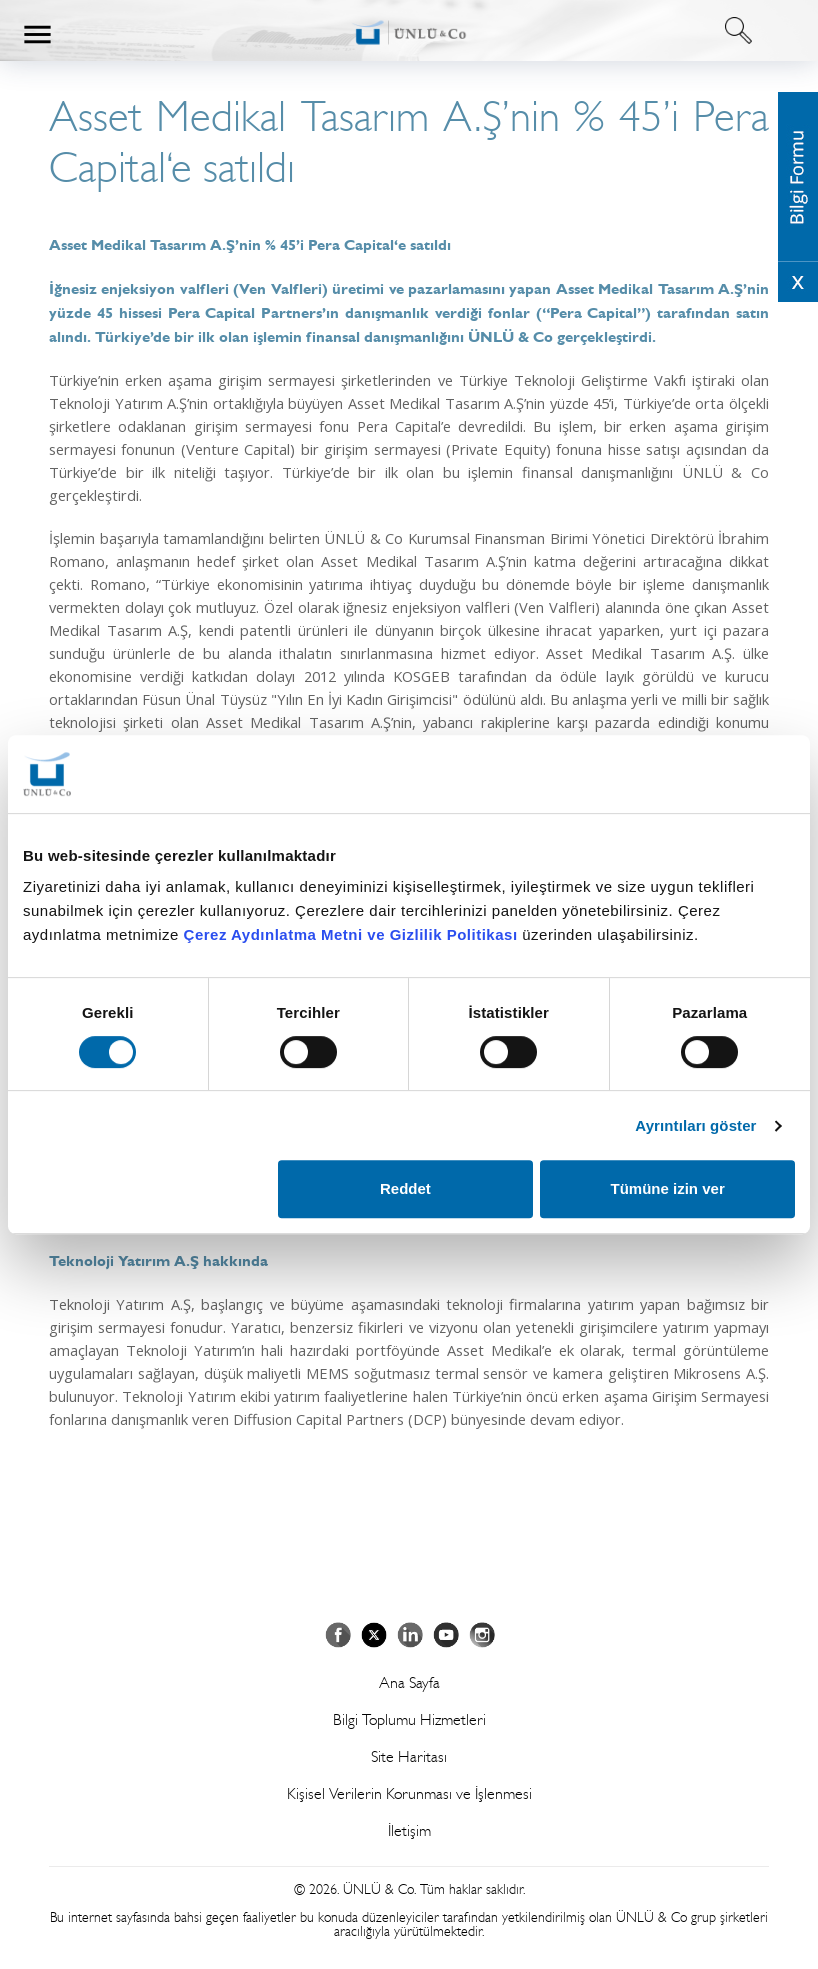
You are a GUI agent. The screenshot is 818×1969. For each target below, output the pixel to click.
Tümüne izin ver (668, 1188)
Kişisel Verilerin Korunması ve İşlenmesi (409, 1793)
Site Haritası (409, 1756)
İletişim (409, 1830)
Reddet (405, 1188)
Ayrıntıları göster (695, 1125)
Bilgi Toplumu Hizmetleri (409, 1719)
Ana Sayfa (409, 1682)
